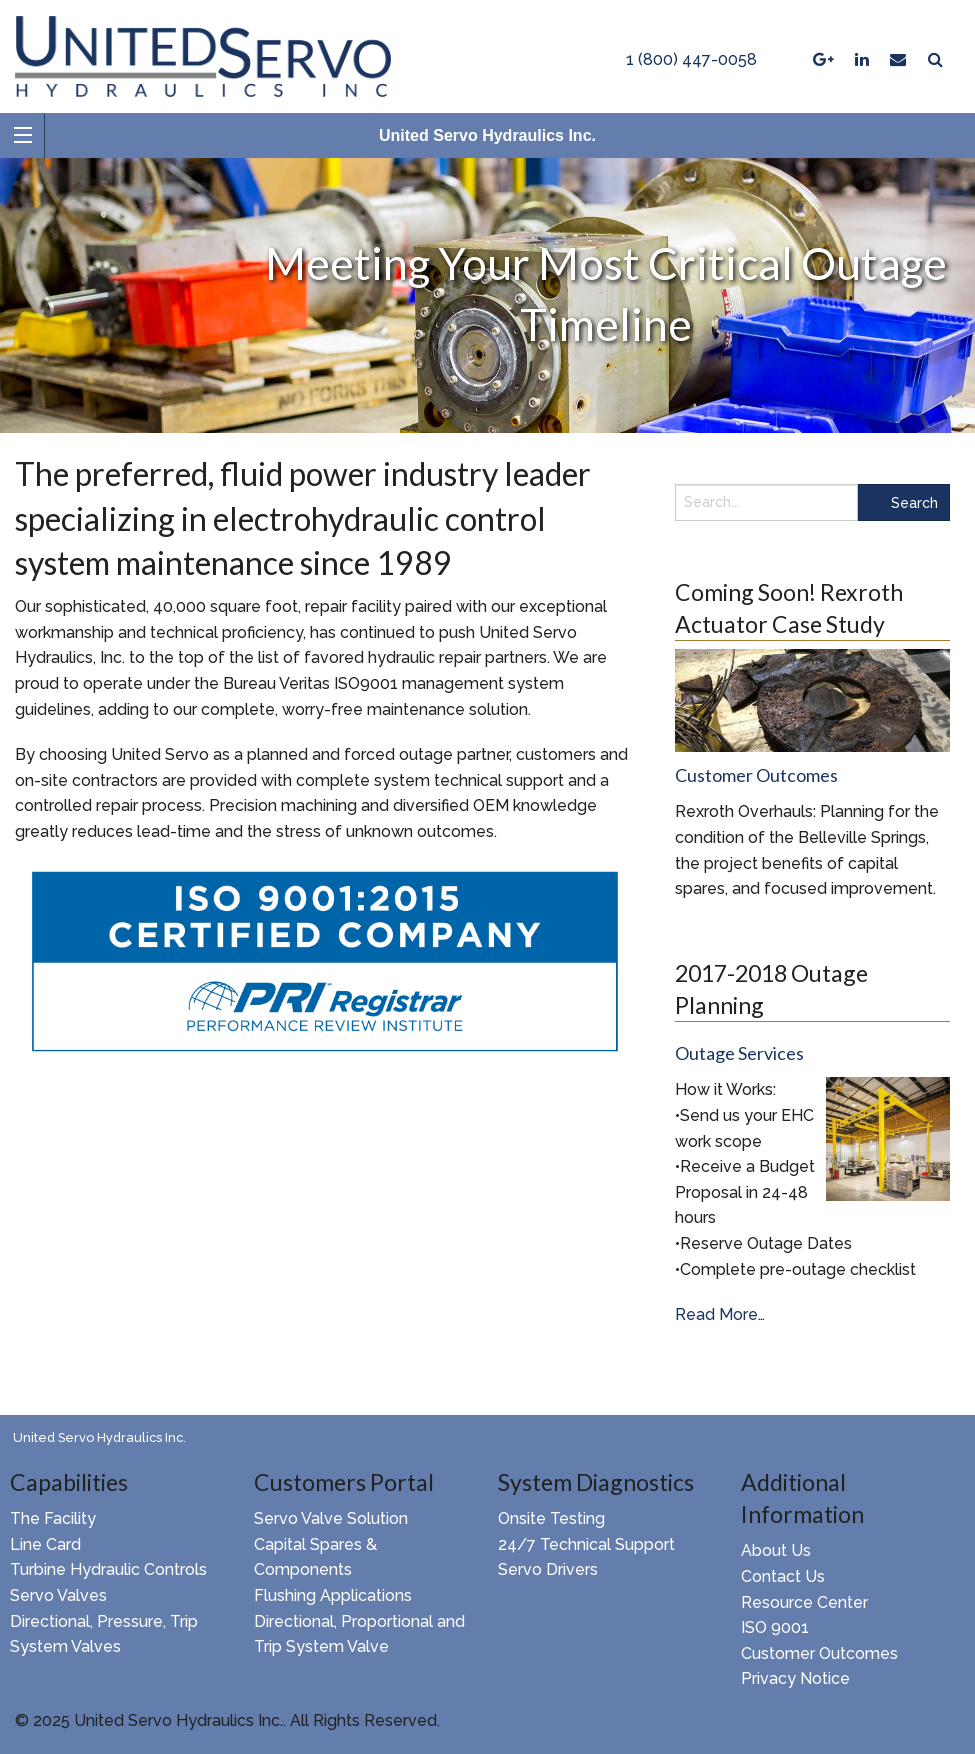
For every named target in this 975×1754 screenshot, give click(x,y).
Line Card (45, 1544)
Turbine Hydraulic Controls (108, 1569)
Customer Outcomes (819, 1653)
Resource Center (804, 1602)
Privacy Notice (795, 1678)
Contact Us (783, 1576)
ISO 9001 (775, 1627)
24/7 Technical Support (586, 1544)
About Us (776, 1550)
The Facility (53, 1518)
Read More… (720, 1315)
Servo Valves (58, 1595)
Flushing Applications (333, 1595)
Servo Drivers (548, 1569)
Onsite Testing (551, 1518)
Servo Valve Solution (331, 1518)
